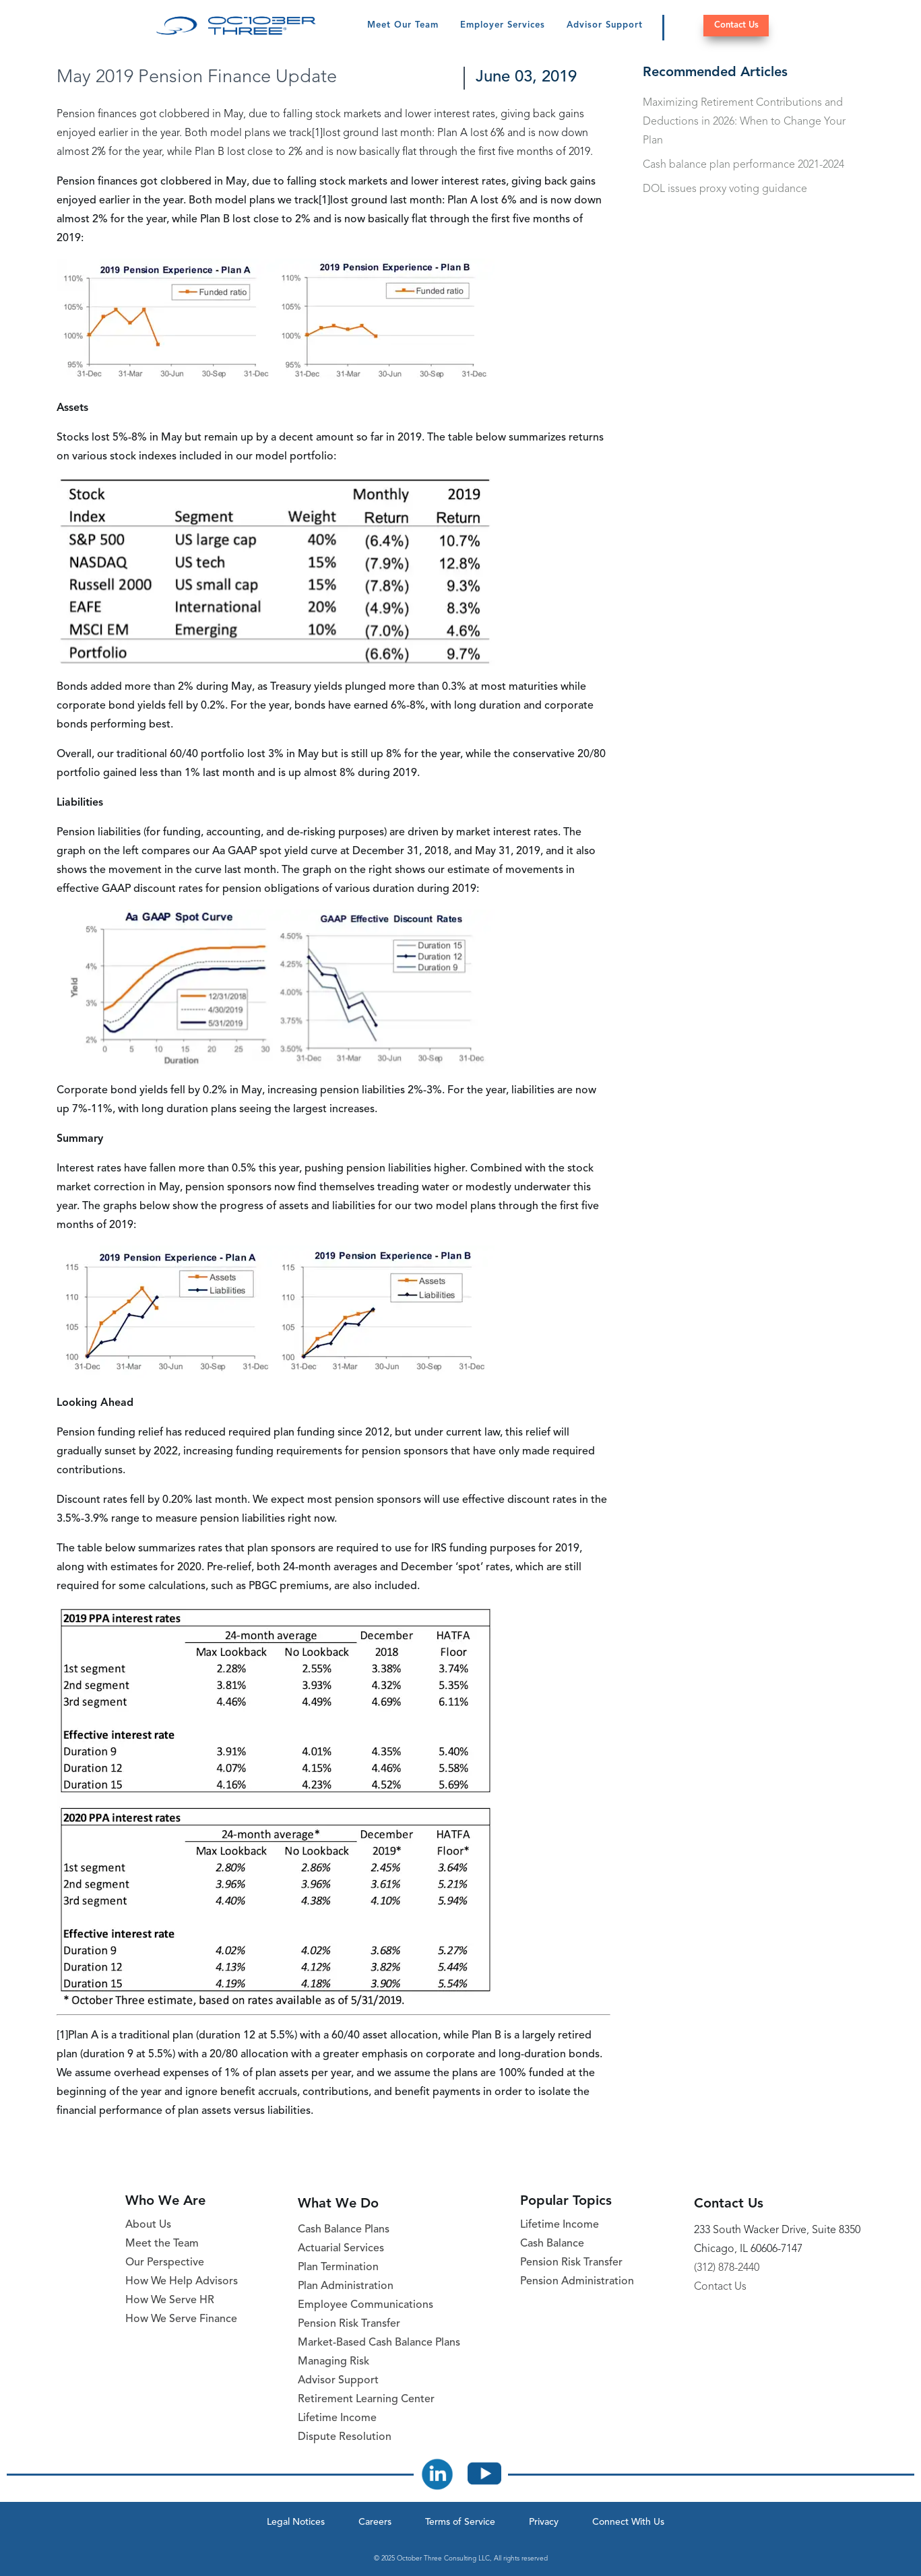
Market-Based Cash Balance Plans (379, 2343)
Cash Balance (552, 2244)
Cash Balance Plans (343, 2229)
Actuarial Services (341, 2248)
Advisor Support (605, 25)
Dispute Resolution (344, 2437)
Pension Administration (577, 2281)
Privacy (544, 2522)
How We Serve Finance (181, 2319)
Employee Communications (365, 2305)
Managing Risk (333, 2361)
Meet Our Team (403, 25)
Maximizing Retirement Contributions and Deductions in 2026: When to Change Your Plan (744, 122)
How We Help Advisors (181, 2281)
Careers (374, 2522)
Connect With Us (628, 2522)
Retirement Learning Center (366, 2399)
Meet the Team (162, 2244)
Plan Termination (338, 2267)
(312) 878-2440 (726, 2268)
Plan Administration (345, 2286)
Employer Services (502, 25)
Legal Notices (296, 2522)
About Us (148, 2225)
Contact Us (736, 25)
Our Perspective (164, 2262)
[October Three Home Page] (236, 25)
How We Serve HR (169, 2300)
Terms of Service (460, 2522)
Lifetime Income (337, 2418)
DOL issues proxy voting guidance (725, 189)
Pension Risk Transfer (349, 2324)
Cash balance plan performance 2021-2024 (743, 165)
